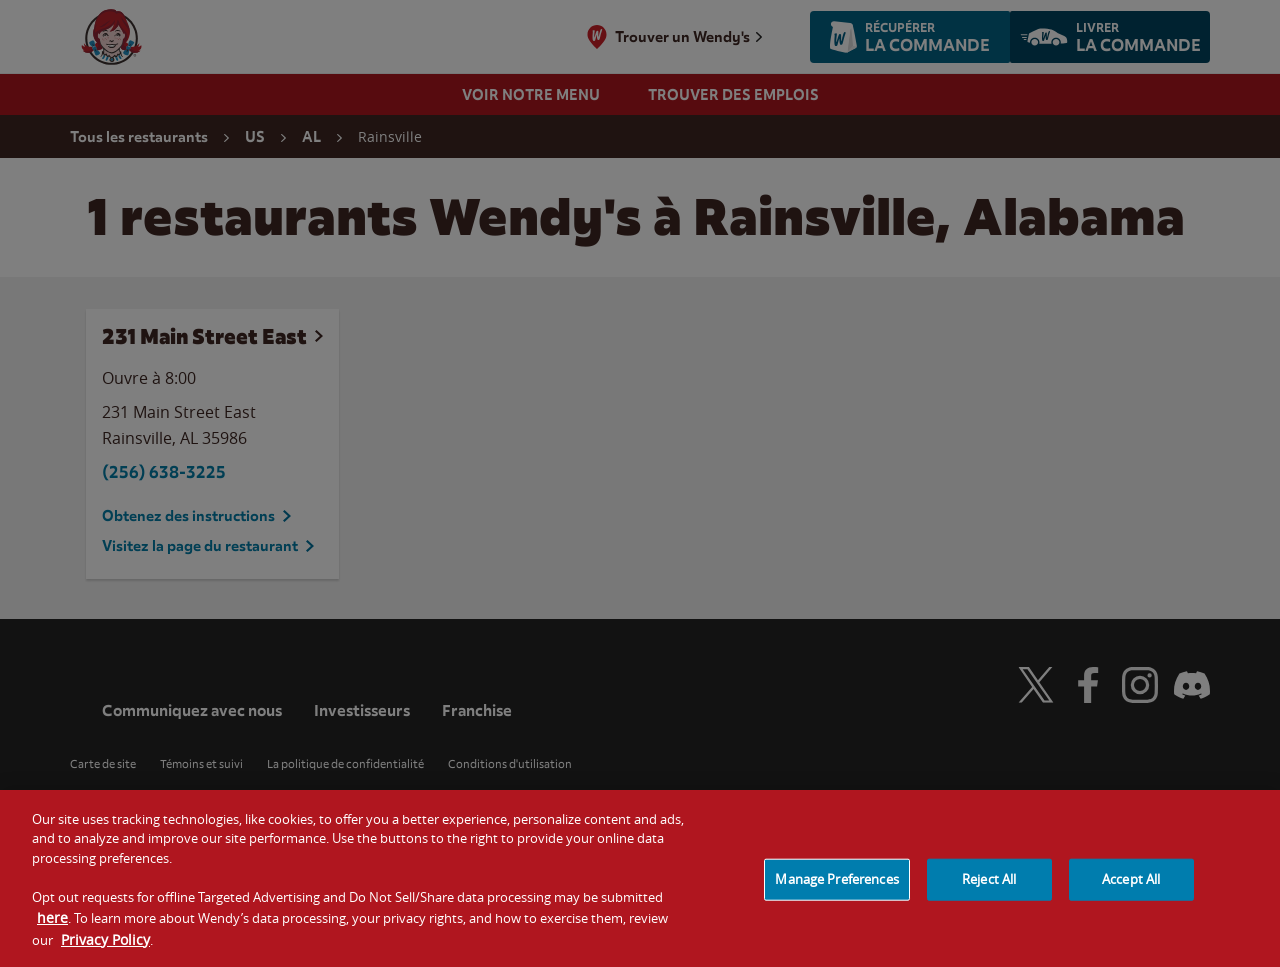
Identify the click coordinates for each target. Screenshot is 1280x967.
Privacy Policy (105, 947)
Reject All (989, 887)
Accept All (1131, 887)
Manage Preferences (836, 887)
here (52, 925)
